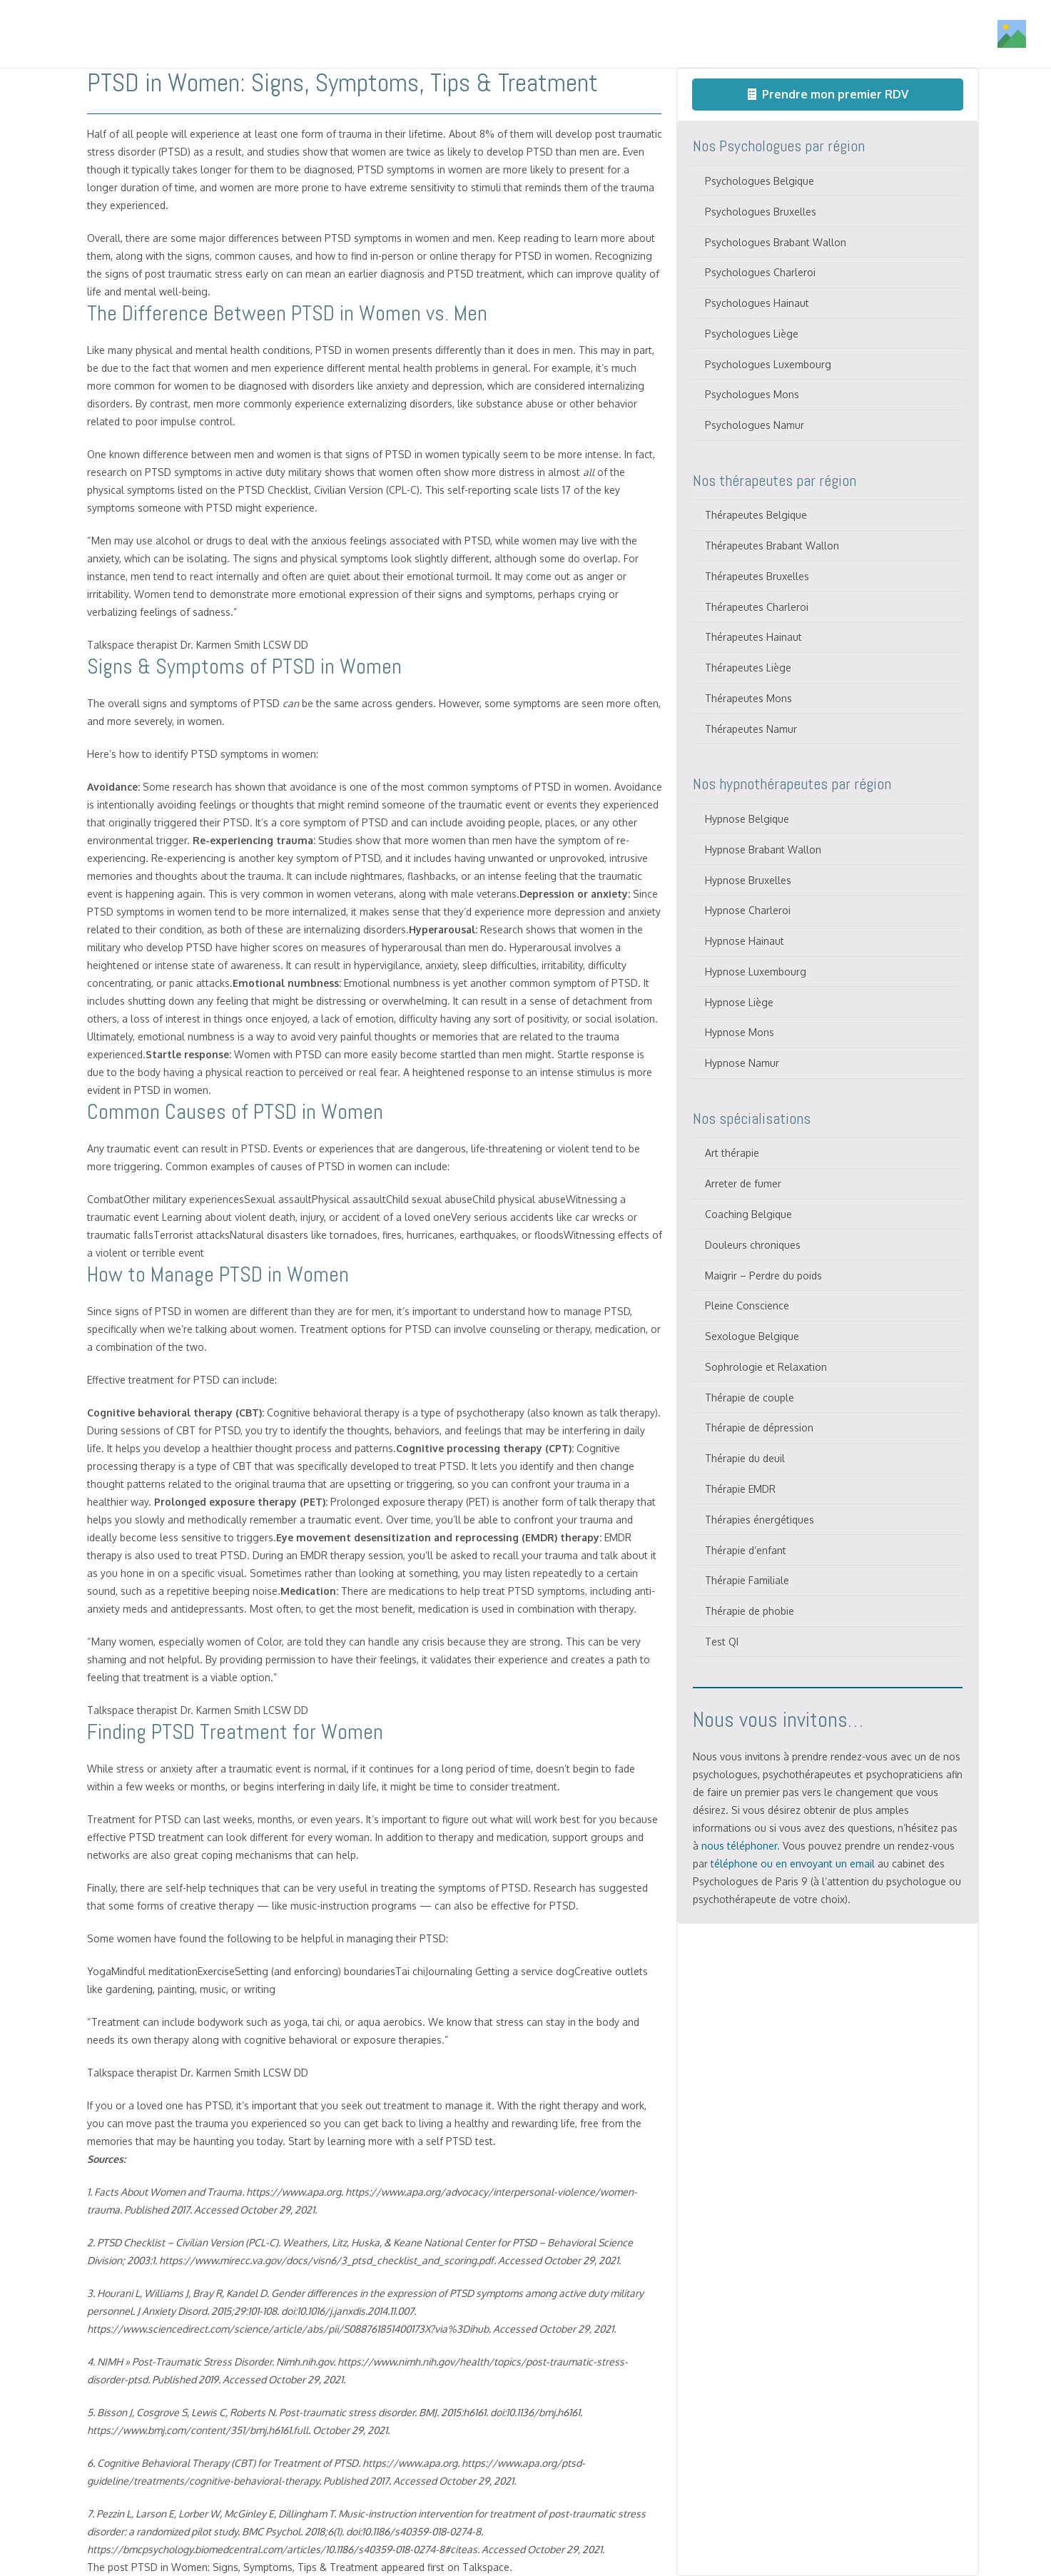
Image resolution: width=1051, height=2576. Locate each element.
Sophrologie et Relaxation (766, 1367)
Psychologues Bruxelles (760, 212)
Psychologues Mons (752, 394)
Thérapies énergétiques (759, 1519)
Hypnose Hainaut (744, 941)
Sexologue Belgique (752, 1336)
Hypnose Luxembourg (755, 971)
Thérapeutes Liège (748, 667)
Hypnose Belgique (747, 819)
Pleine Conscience (747, 1305)
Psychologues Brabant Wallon (775, 242)
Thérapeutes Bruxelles (757, 576)
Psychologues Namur (754, 425)
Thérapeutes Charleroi (756, 607)
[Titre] (109, 34)
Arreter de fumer (743, 1183)
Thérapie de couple (749, 1397)
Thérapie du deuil (745, 1458)
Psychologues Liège (751, 334)
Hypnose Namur (742, 1063)
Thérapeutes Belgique (756, 515)
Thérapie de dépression (759, 1427)
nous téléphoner (739, 1846)
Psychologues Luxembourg (768, 364)
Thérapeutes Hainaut (753, 637)
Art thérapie (732, 1153)
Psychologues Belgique (759, 181)
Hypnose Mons (739, 1032)
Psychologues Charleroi (760, 272)
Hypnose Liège (739, 1002)
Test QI (721, 1642)
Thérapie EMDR (740, 1489)
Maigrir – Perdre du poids (763, 1275)
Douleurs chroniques (753, 1245)
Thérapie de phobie (749, 1611)
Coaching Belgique (748, 1214)
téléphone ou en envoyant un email (793, 1863)
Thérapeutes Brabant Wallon (772, 545)
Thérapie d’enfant (745, 1550)
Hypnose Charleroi (748, 910)
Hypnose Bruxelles (748, 880)
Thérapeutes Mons (748, 698)
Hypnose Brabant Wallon (763, 849)
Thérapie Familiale (747, 1580)
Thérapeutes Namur (751, 729)
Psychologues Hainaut (757, 303)
